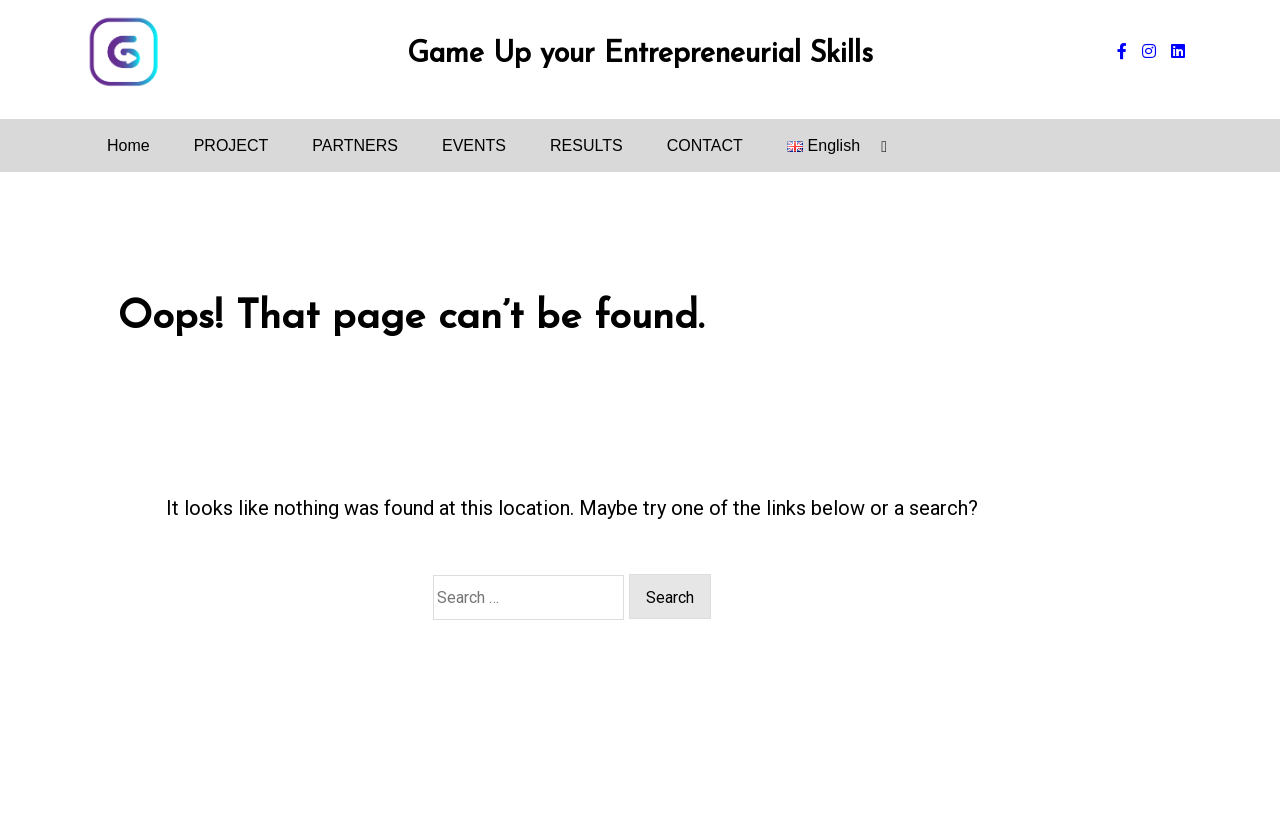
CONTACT (705, 145)
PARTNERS (355, 145)
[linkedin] (1178, 52)
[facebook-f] (1122, 52)
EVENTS (474, 145)
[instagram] (1149, 52)
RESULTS (586, 145)
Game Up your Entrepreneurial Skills (640, 55)
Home (128, 145)
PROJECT (231, 145)
